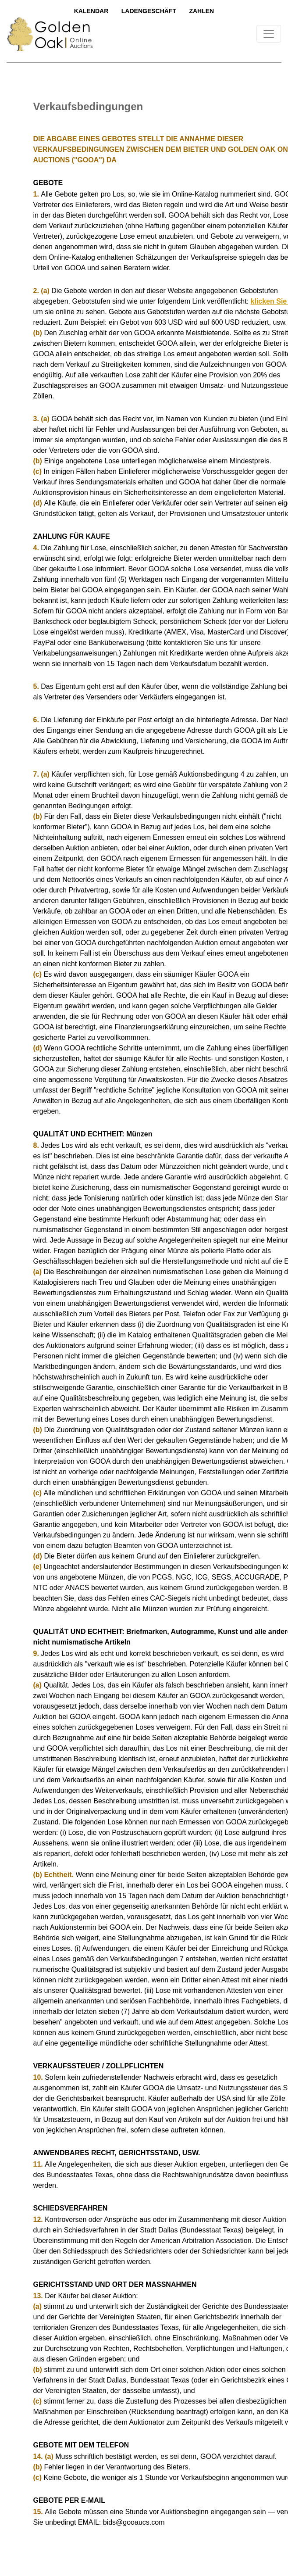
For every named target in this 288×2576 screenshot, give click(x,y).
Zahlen (201, 10)
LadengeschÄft (148, 10)
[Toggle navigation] (268, 34)
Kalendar (91, 10)
